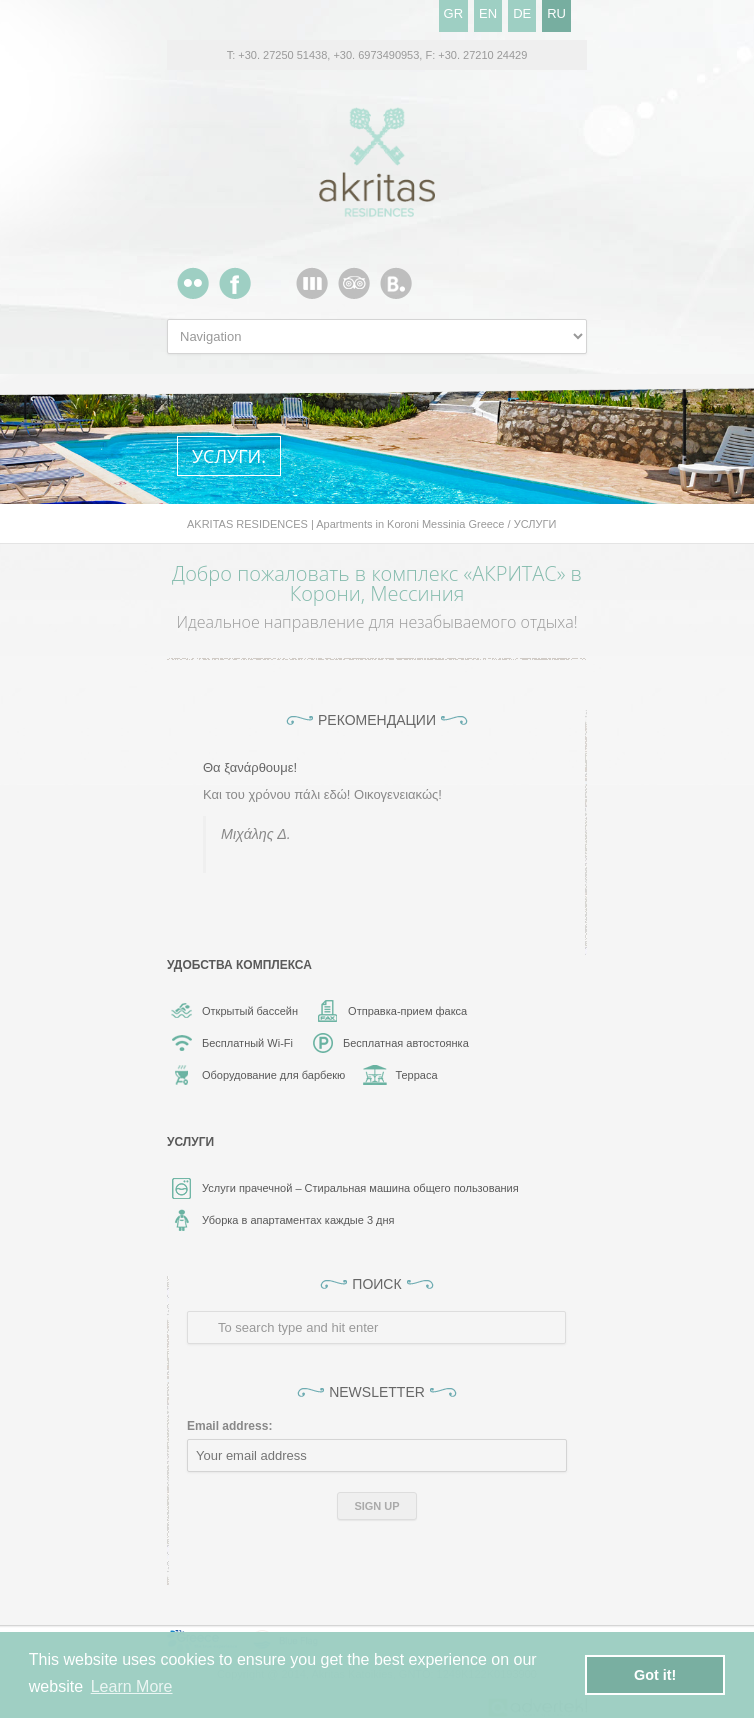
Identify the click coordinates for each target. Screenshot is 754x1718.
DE (522, 13)
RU (556, 13)
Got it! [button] (655, 1675)
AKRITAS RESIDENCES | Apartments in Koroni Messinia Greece (346, 524)
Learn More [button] (132, 1686)
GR (454, 13)
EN (488, 13)
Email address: (229, 1426)
